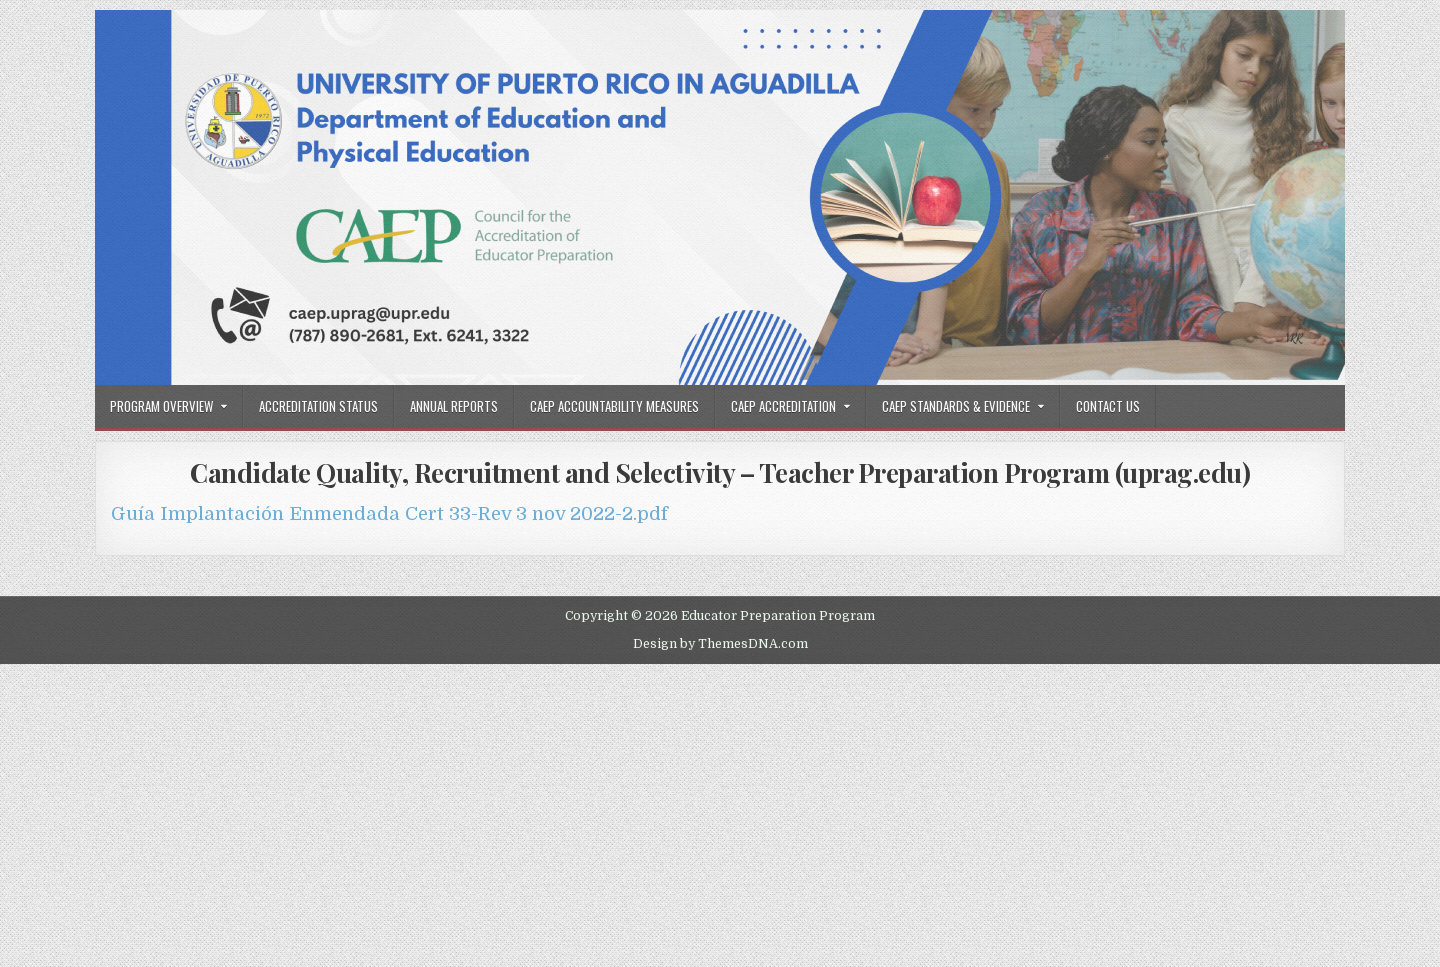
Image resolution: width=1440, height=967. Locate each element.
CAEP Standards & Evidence (956, 406)
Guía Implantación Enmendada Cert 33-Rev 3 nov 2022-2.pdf (389, 513)
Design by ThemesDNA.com (720, 644)
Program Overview (161, 406)
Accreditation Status (318, 406)
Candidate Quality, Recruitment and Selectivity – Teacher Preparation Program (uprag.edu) (720, 472)
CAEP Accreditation (783, 406)
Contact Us (1108, 406)
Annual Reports (454, 406)
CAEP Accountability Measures (614, 406)
